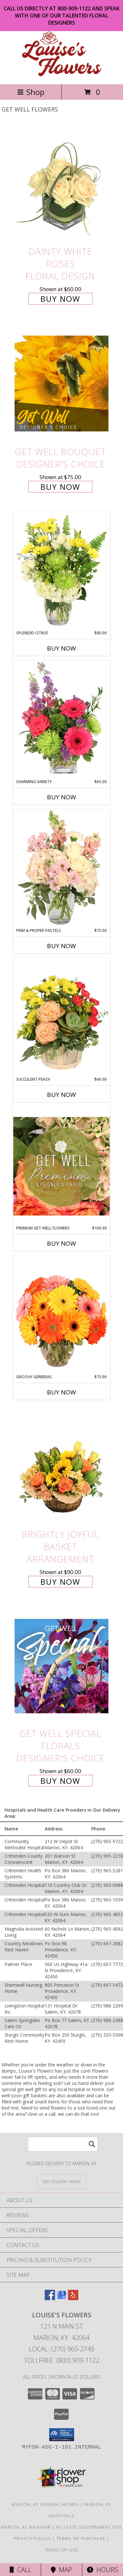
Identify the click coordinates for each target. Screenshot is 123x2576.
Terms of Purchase (80, 2538)
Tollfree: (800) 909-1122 (61, 2360)
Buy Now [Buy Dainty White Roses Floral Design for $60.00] (60, 298)
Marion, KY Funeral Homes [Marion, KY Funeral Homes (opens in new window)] (45, 2504)
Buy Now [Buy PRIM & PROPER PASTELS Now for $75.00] (61, 946)
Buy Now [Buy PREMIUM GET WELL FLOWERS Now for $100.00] (61, 1243)
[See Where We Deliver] (61, 2181)
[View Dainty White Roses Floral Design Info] (61, 184)
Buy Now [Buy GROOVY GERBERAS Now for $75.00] (61, 1392)
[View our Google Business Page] (61, 2298)
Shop (30, 92)
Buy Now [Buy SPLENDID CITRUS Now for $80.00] (61, 648)
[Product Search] (63, 2144)
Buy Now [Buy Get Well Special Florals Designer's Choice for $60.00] (60, 1780)
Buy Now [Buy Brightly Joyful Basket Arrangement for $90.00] (60, 1581)
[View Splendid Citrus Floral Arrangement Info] (61, 571)
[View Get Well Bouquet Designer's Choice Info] (61, 383)
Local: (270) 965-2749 (61, 2349)
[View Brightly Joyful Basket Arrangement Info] (61, 1467)
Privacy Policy (32, 2538)
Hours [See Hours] (102, 2569)
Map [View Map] (61, 2569)
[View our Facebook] (50, 2298)
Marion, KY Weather (26, 2527)
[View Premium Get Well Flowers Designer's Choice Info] (61, 1166)
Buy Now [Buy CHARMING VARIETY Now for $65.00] (61, 797)
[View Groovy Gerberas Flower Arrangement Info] (61, 1315)
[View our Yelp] (73, 2298)
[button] (61, 2434)
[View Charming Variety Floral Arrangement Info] (61, 720)
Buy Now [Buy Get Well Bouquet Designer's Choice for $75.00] (60, 486)
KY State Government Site (89, 2527)
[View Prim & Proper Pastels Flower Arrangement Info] (61, 868)
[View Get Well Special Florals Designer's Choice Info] (61, 1666)
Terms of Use (61, 2550)
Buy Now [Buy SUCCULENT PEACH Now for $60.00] (61, 1094)
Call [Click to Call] (20, 2569)
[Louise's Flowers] (61, 75)
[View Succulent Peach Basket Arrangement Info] (61, 1017)
